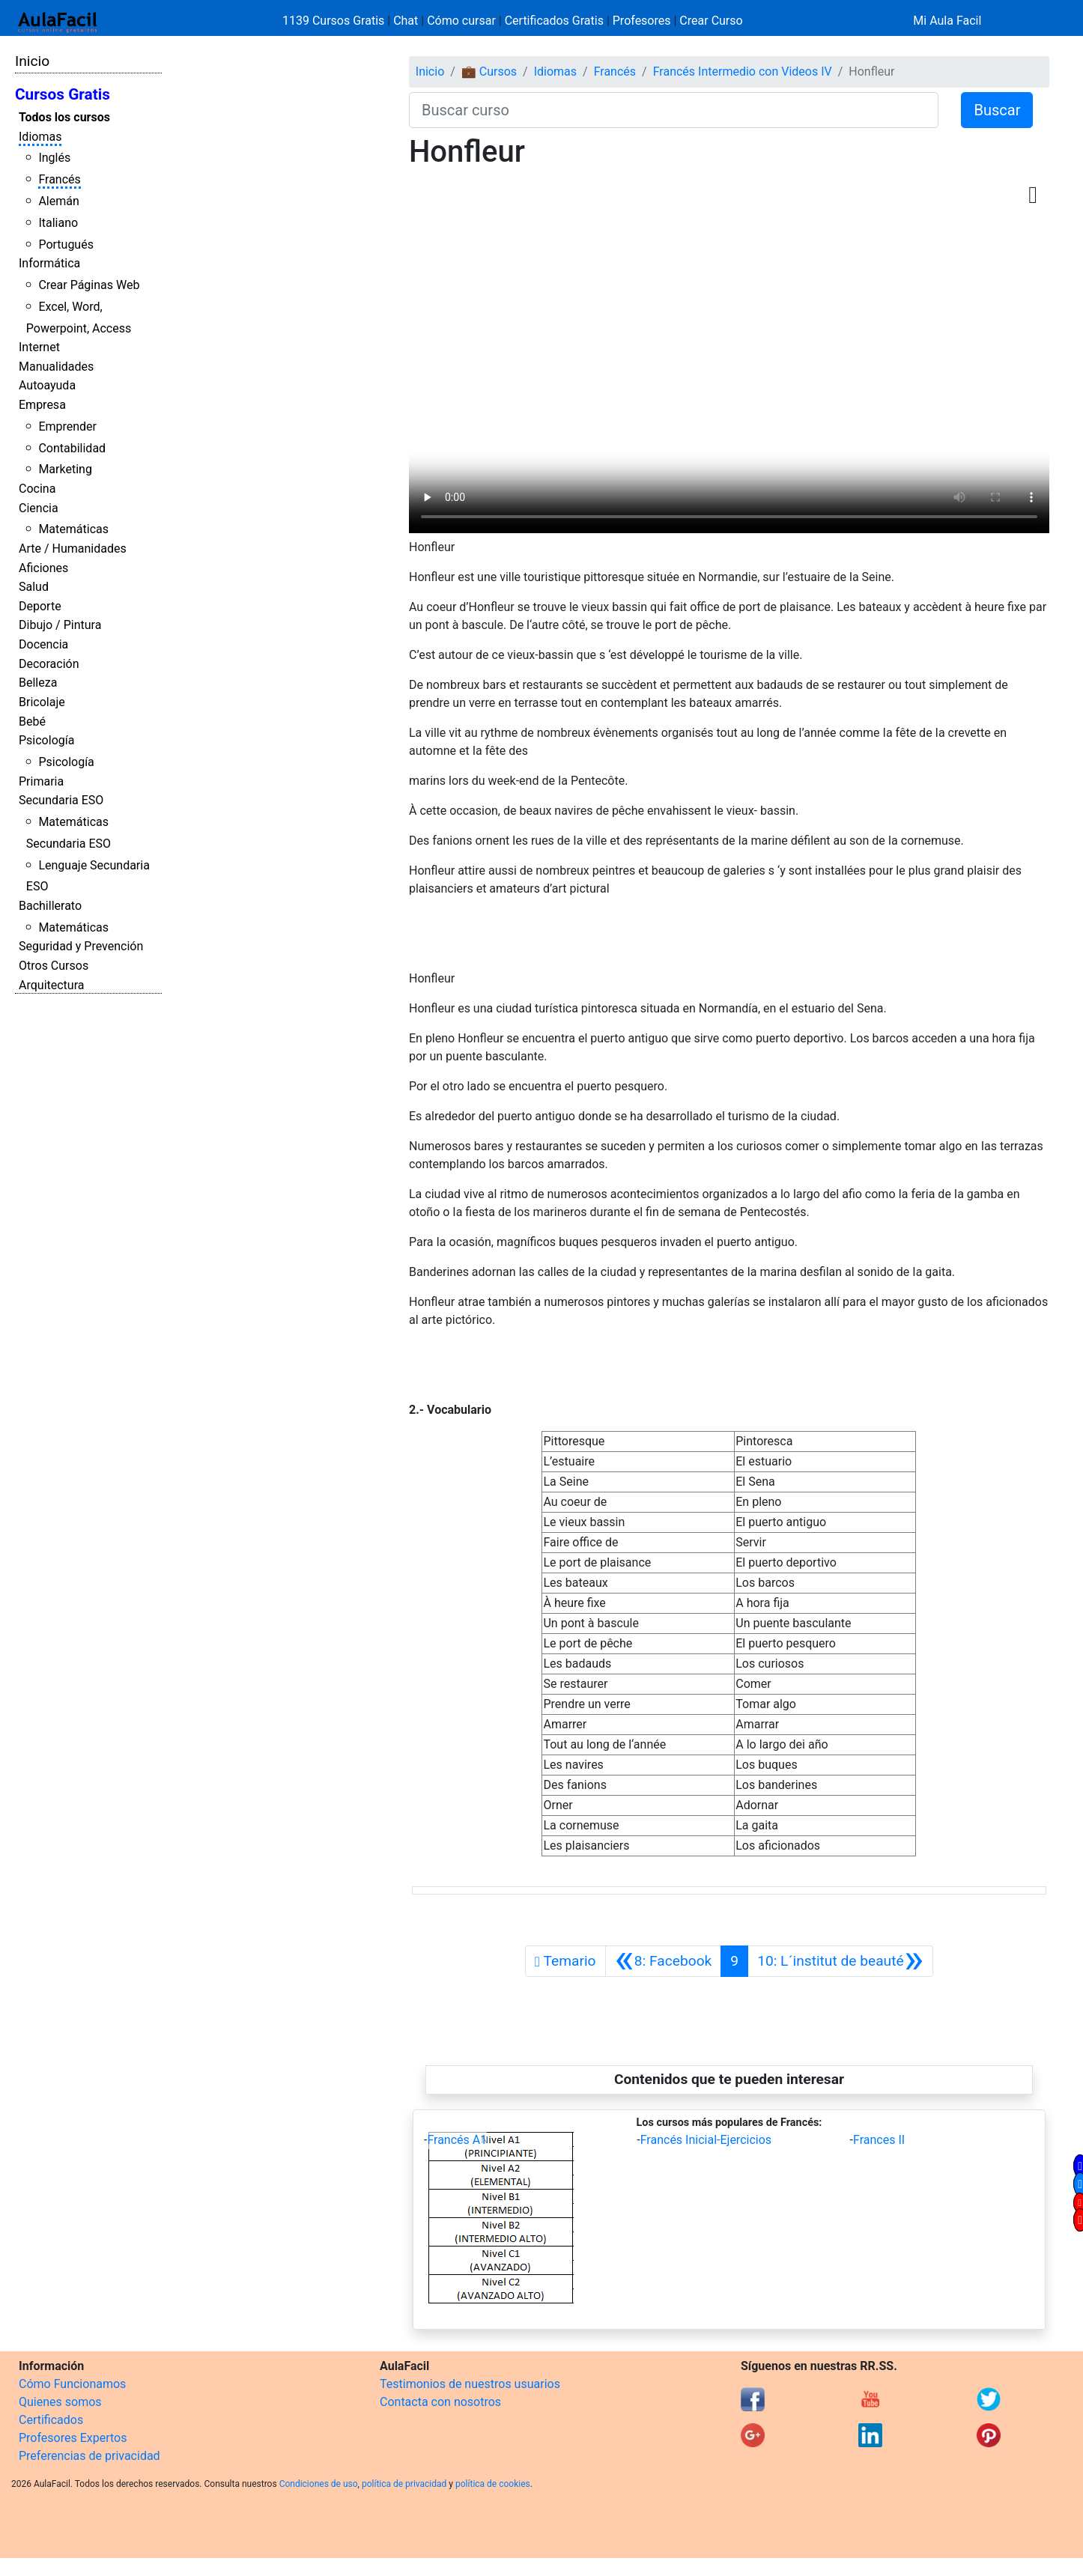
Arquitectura (51, 985)
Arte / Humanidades (73, 548)
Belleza (38, 682)
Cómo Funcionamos (72, 2384)
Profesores (642, 20)
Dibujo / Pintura (60, 625)
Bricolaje (42, 702)
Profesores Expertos (73, 2438)
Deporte (40, 606)
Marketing (64, 469)
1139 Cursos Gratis (334, 20)
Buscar (997, 110)
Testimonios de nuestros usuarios (470, 2384)
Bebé (32, 721)
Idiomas (40, 137)
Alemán (58, 201)
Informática (49, 263)
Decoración (49, 664)
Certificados (51, 2420)
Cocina (37, 489)
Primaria (41, 781)
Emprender (67, 426)
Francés (59, 179)
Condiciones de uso (318, 2484)
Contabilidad (72, 448)
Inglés (54, 158)
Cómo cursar (461, 20)
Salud (34, 587)
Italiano (58, 223)
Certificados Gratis (554, 20)
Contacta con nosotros (440, 2402)
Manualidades (56, 366)
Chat (405, 20)
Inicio (32, 61)
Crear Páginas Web (88, 285)
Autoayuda (47, 385)
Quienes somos (60, 2402)
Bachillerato (50, 906)
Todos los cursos (64, 117)
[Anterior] (663, 1961)
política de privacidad (404, 2484)
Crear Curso (710, 20)
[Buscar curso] (673, 110)
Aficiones (43, 568)
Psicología (46, 740)
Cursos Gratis (62, 94)
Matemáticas (73, 529)
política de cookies (492, 2484)
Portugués (66, 244)
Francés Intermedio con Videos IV (742, 71)
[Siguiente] (840, 1961)
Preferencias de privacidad (89, 2456)
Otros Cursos (53, 966)
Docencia (43, 644)
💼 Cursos (489, 71)
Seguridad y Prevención (81, 946)
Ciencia (38, 508)
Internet (39, 347)
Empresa (42, 405)
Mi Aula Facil (947, 20)
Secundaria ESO (61, 800)
